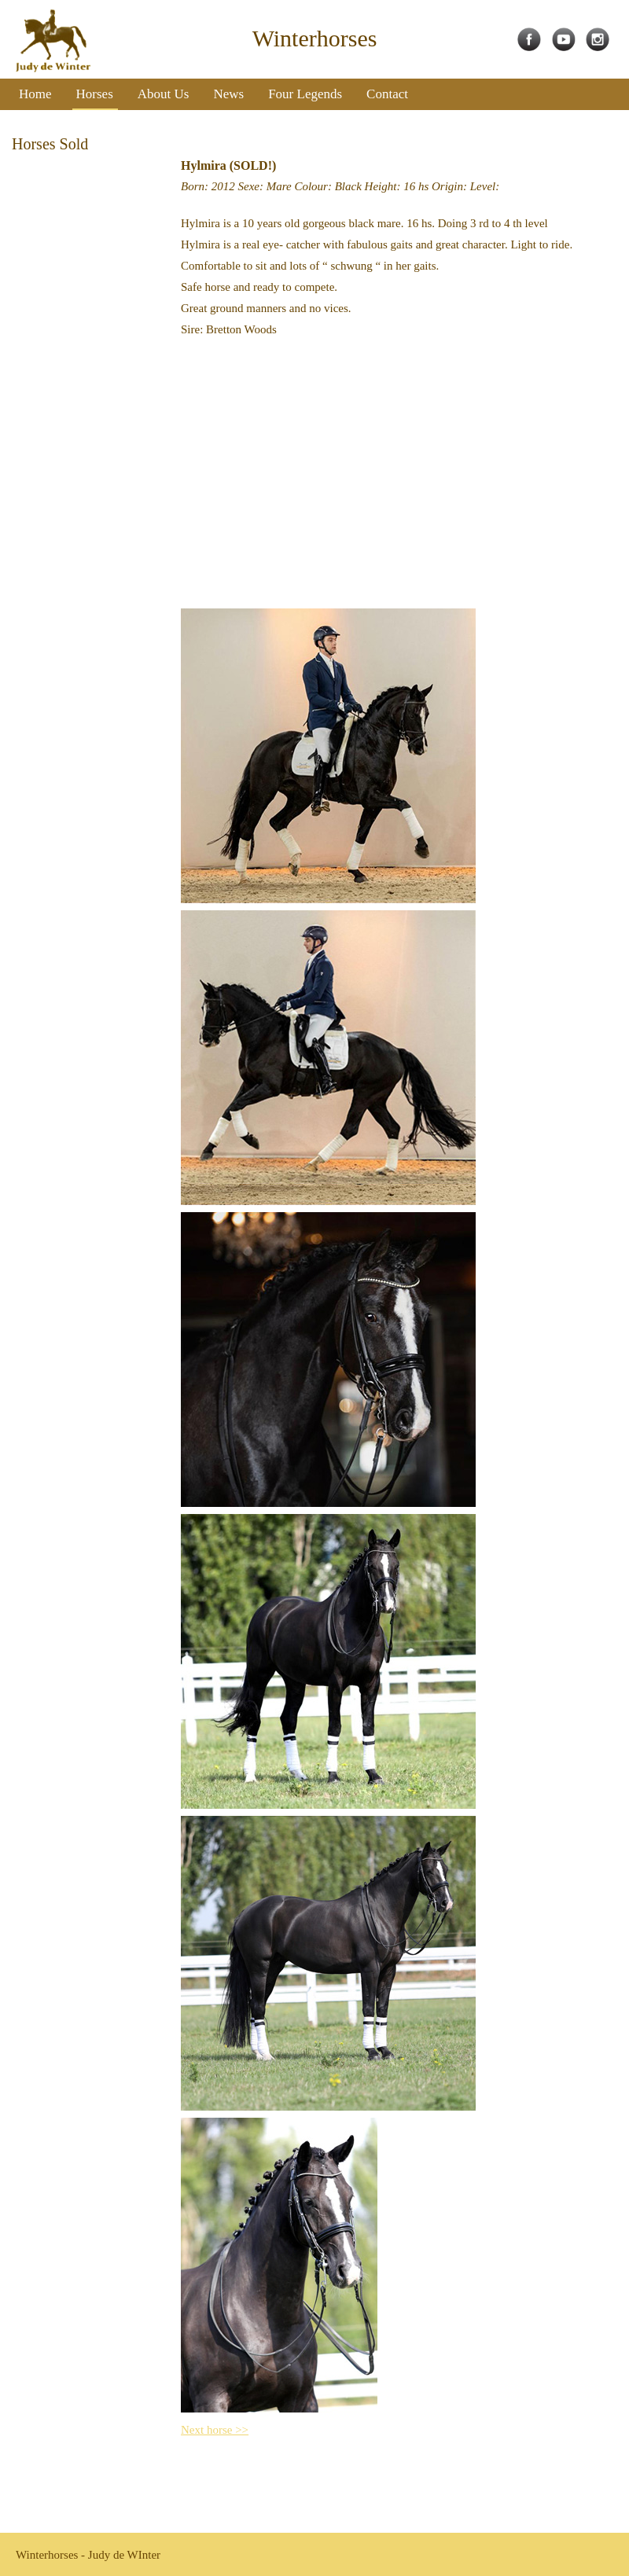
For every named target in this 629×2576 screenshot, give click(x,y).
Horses (94, 93)
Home (35, 93)
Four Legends (305, 93)
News (228, 93)
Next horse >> (214, 2429)
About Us (163, 93)
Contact (387, 93)
